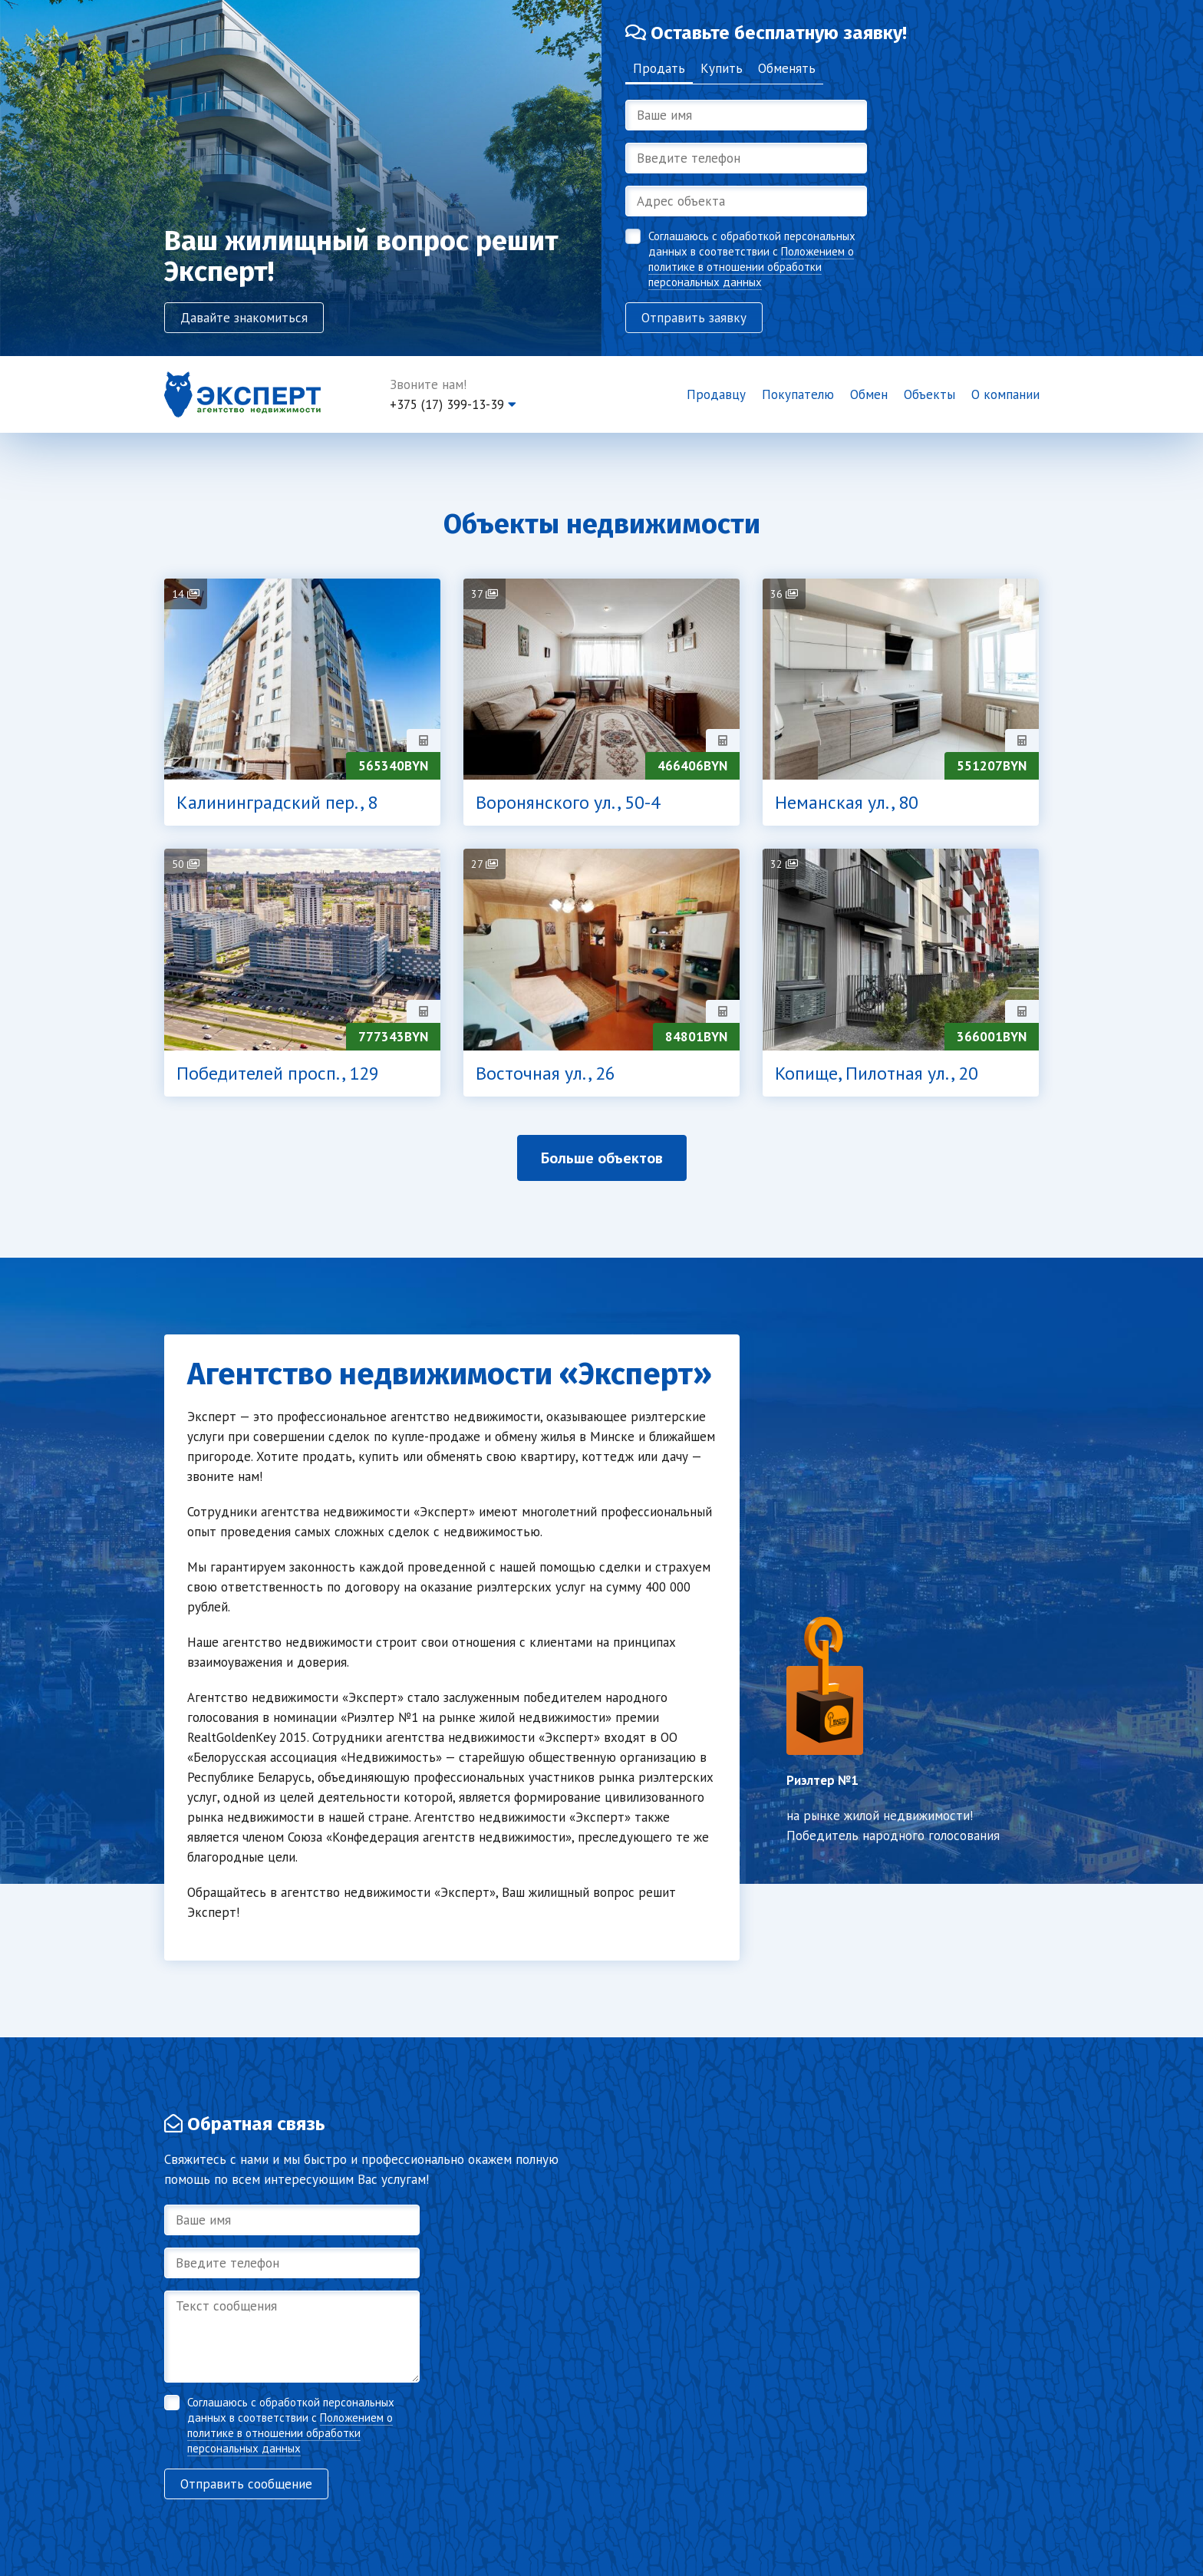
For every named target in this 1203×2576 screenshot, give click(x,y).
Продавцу (716, 394)
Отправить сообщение (246, 2483)
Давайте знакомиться (244, 317)
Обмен (869, 394)
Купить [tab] (721, 68)
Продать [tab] (659, 68)
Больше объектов (602, 1158)
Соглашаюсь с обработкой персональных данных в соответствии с (751, 259)
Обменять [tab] (787, 68)
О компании (1005, 394)
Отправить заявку (694, 317)
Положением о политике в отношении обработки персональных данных (751, 266)
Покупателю (798, 394)
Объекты (929, 394)
